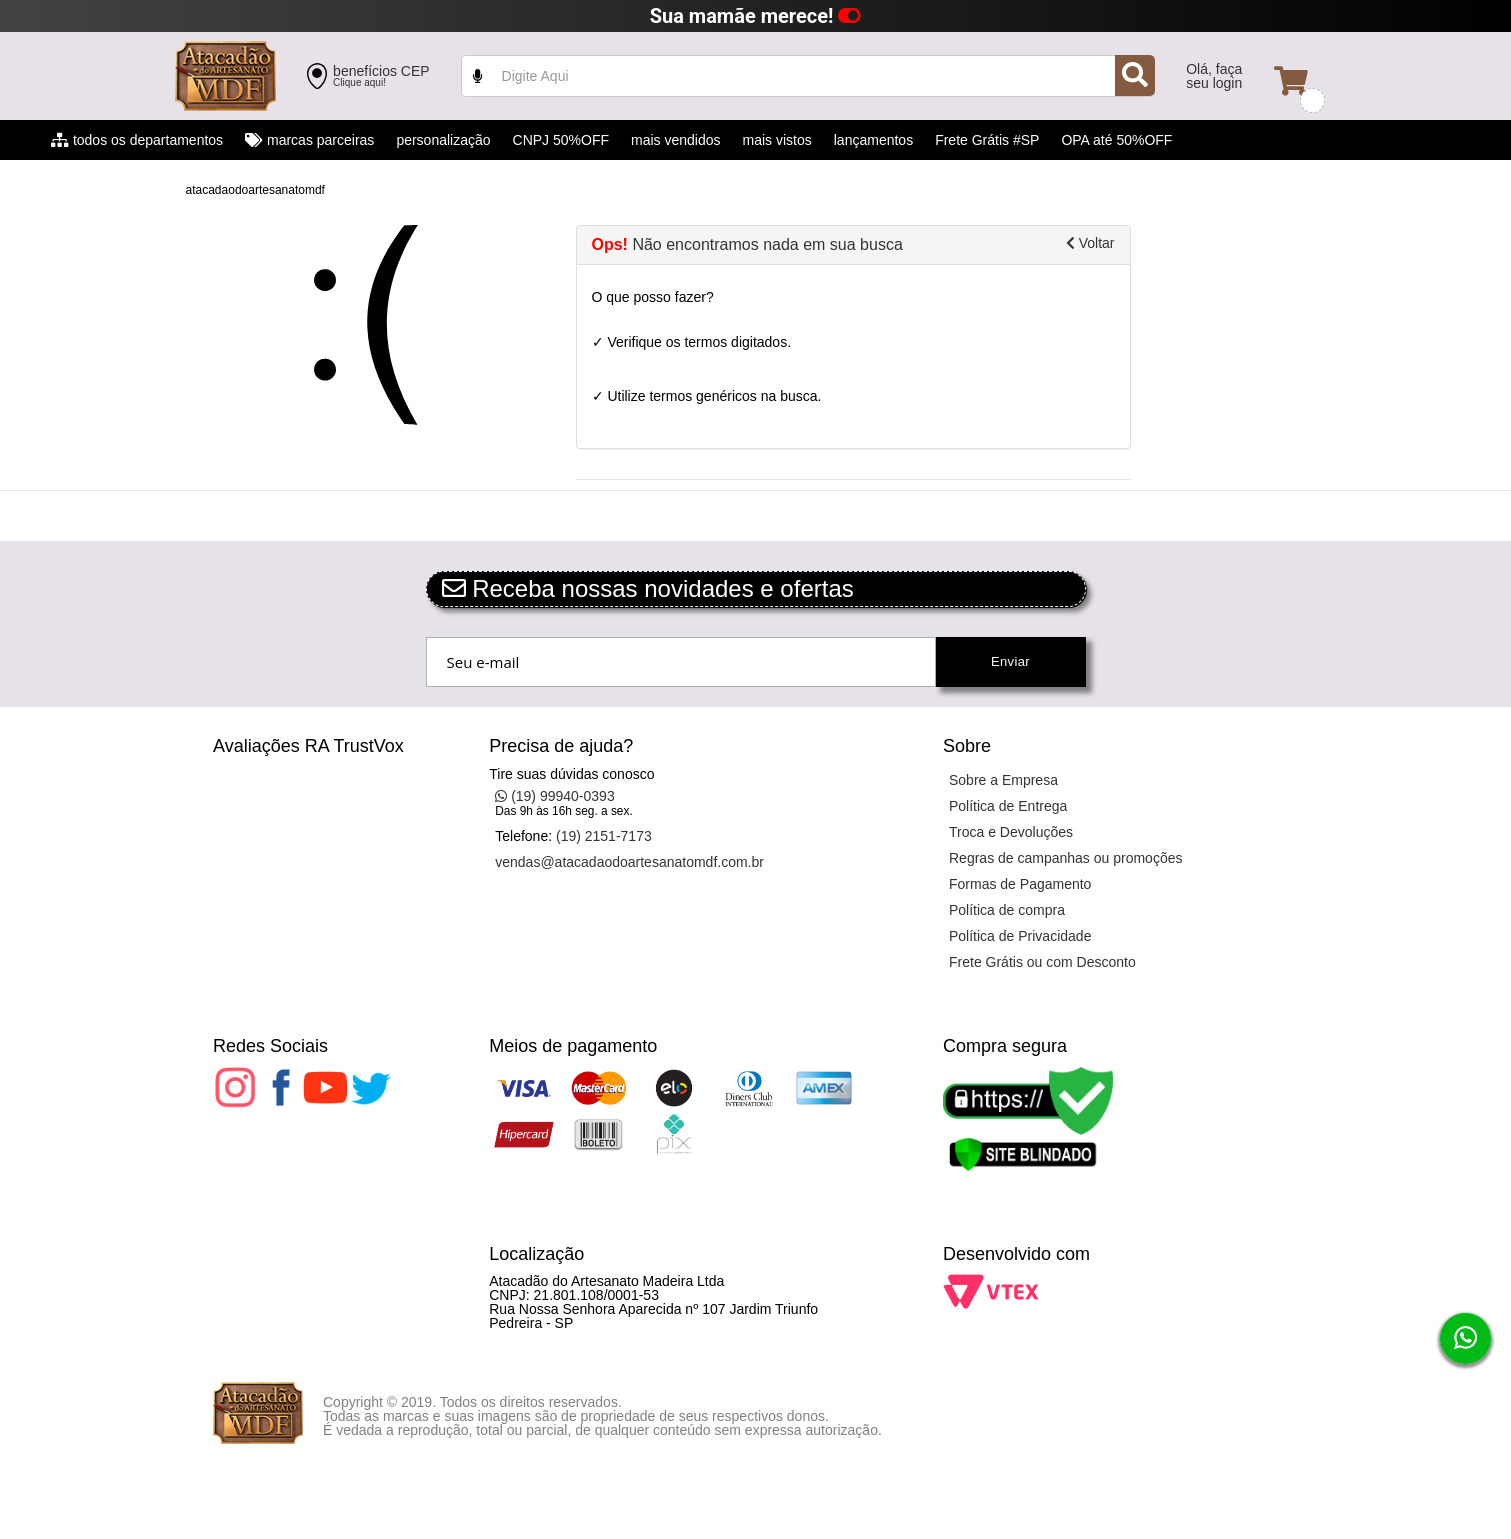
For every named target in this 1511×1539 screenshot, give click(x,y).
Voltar (1090, 243)
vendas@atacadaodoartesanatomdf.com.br (629, 862)
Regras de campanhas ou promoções (1065, 858)
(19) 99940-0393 (554, 796)
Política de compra (1007, 910)
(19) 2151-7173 (604, 836)
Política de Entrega (1008, 806)
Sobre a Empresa (1003, 780)
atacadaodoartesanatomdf (255, 190)
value (808, 76)
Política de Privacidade (1020, 936)
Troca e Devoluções (1011, 832)
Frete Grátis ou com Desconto (1042, 962)
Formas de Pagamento (1020, 884)
